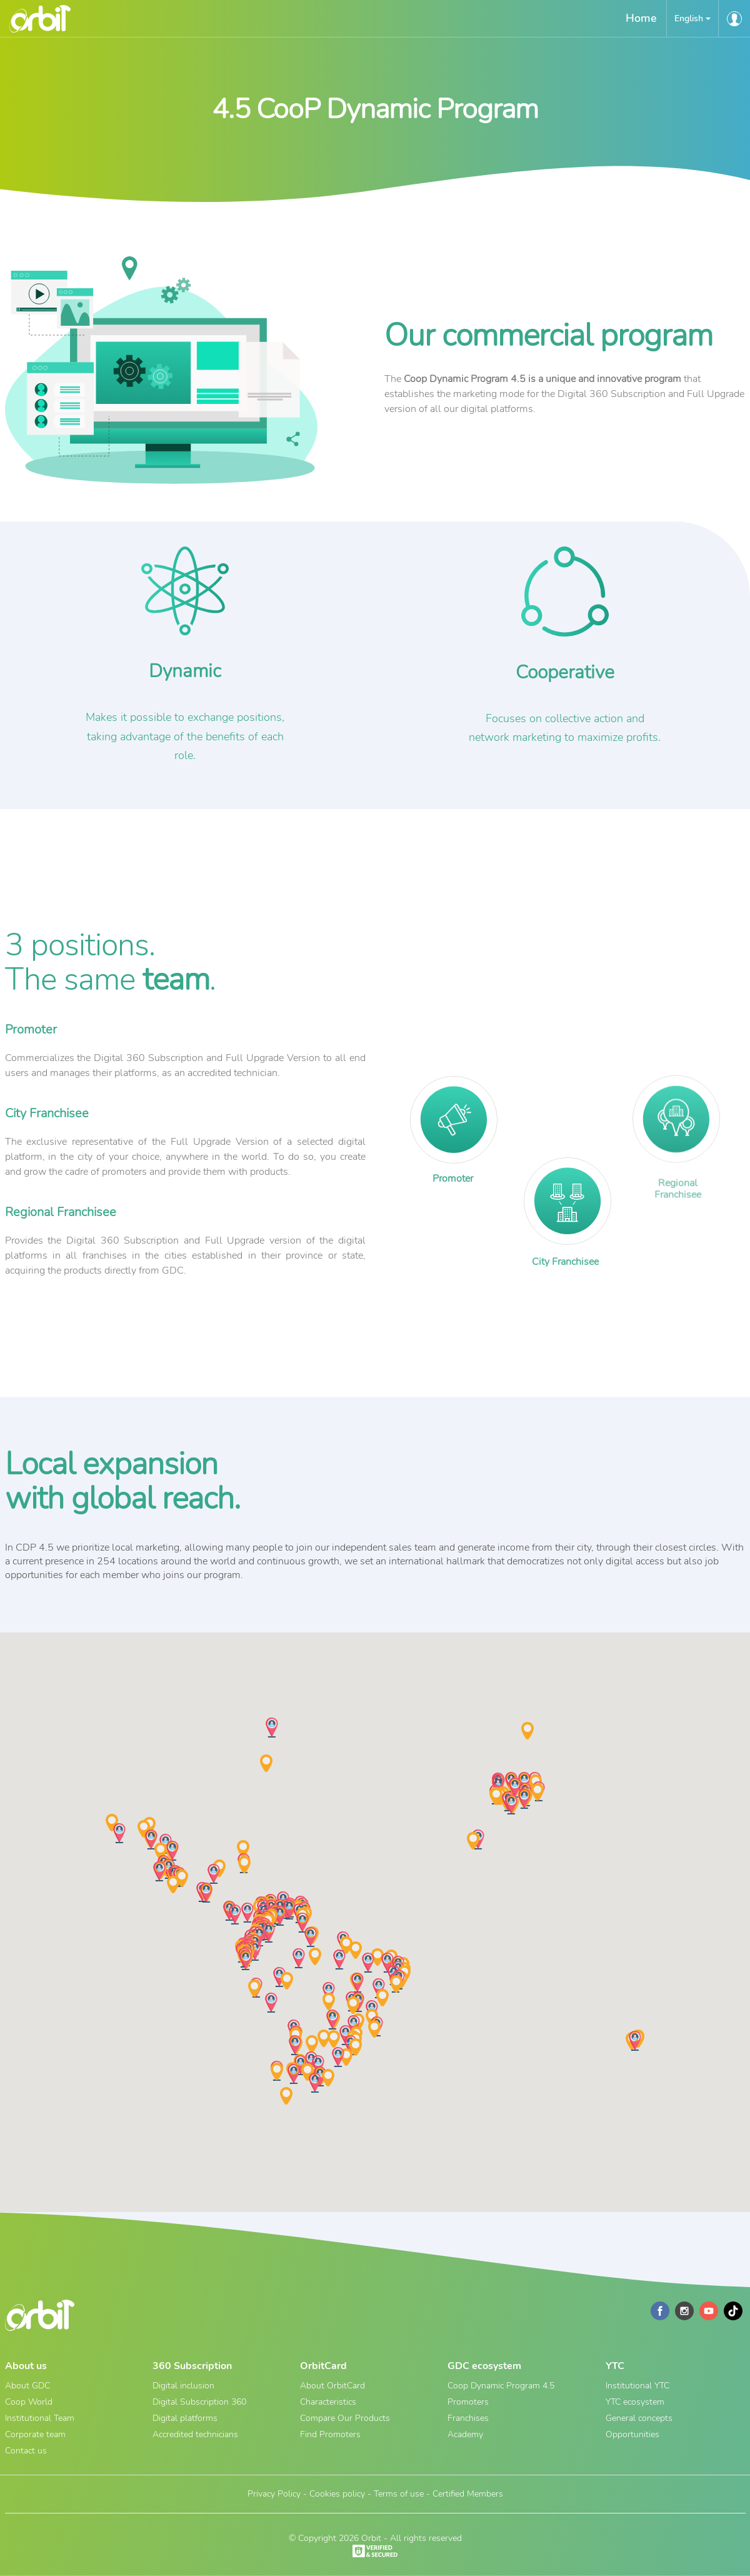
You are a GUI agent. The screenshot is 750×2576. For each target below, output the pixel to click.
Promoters (468, 2402)
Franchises (468, 2418)
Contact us (26, 2451)
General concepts (639, 2418)
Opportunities (632, 2434)
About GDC (27, 2386)
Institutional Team (39, 2418)
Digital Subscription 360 (199, 2402)
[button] (692, 18)
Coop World (28, 2402)
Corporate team (35, 2434)
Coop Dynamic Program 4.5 (501, 2386)
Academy (465, 2434)
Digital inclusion (183, 2386)
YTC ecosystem (635, 2402)
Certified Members (467, 2494)
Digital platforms (185, 2418)
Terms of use (399, 2494)
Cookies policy (337, 2494)
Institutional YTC (637, 2386)
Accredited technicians (195, 2434)
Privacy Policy (274, 2494)
